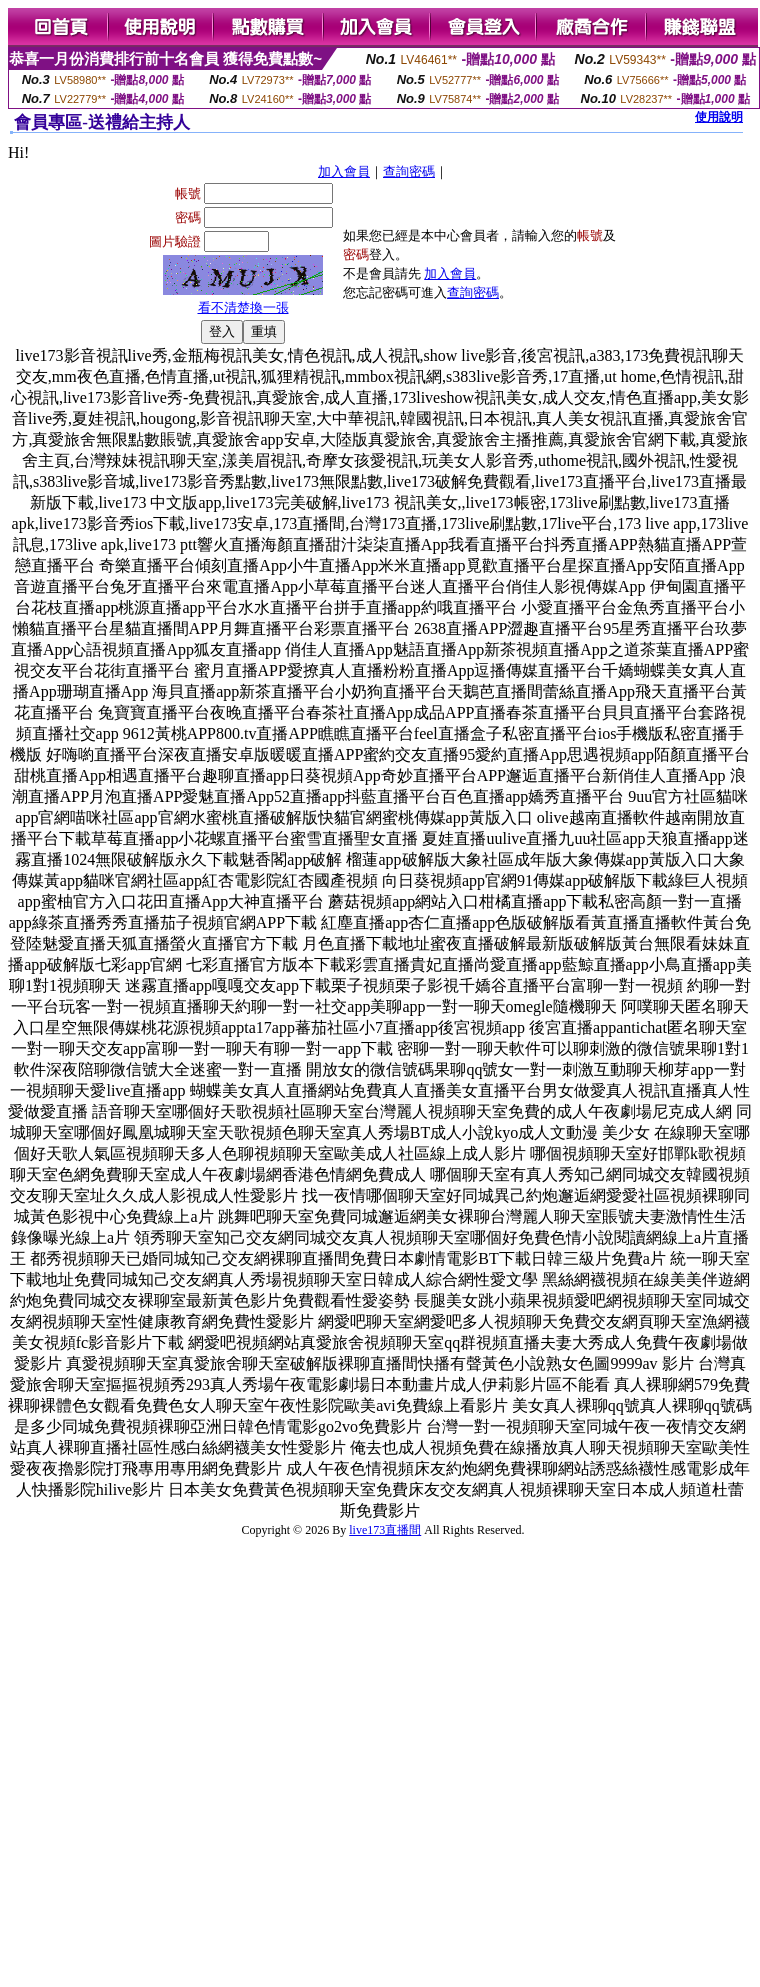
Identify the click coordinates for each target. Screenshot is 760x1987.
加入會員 (344, 171)
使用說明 (719, 117)
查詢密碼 (409, 171)
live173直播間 (385, 1530)
